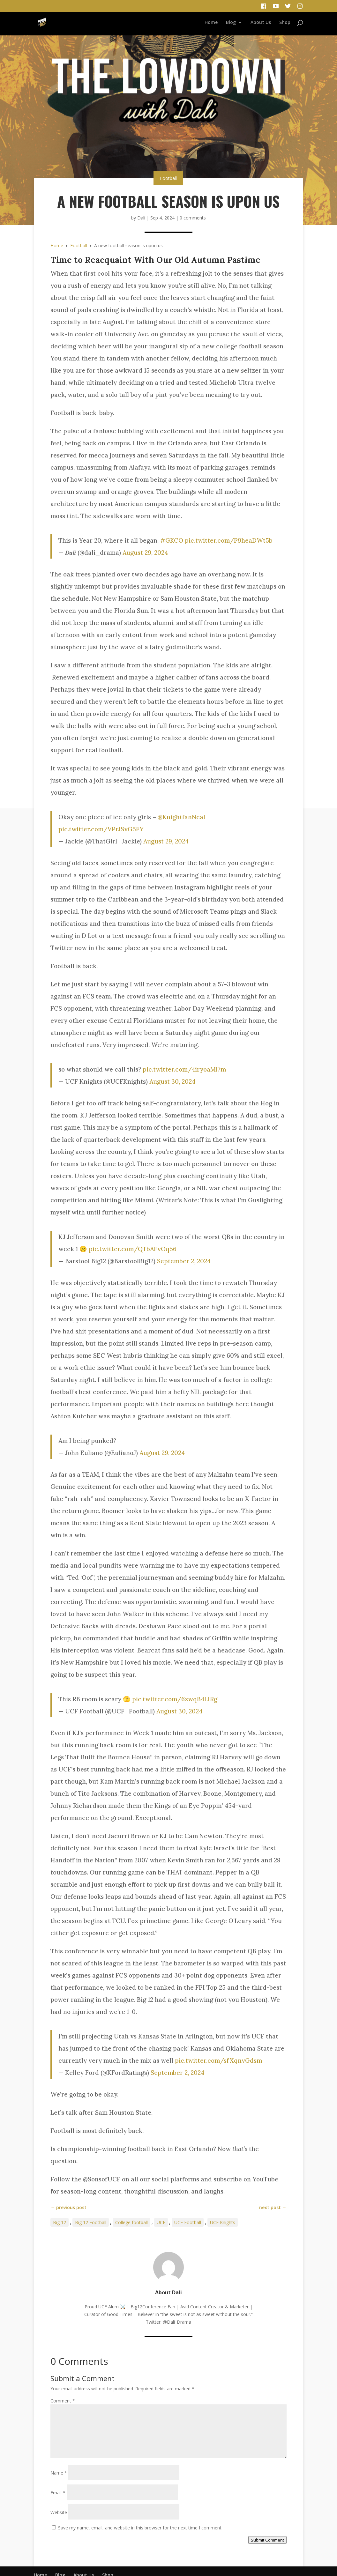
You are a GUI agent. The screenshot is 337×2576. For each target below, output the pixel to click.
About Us (261, 22)
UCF (161, 2222)
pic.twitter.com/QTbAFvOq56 (132, 1249)
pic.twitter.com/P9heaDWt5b (229, 540)
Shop (284, 22)
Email (57, 2493)
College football (131, 2222)
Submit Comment (267, 2540)
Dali (141, 218)
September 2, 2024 (184, 1261)
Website (58, 2512)
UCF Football (187, 2222)
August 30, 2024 (172, 1081)
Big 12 (59, 2222)
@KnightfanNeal (181, 817)
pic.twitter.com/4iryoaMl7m (184, 1069)
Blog (231, 22)
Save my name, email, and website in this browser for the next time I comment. (140, 2528)
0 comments (193, 218)
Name (58, 2473)
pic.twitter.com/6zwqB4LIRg (174, 1699)
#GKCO (171, 540)
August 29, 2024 (145, 552)
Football (168, 178)
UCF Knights (222, 2222)
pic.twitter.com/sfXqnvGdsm (218, 2060)
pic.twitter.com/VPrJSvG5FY (101, 829)
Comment (62, 2401)
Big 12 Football (90, 2222)
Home (211, 22)
